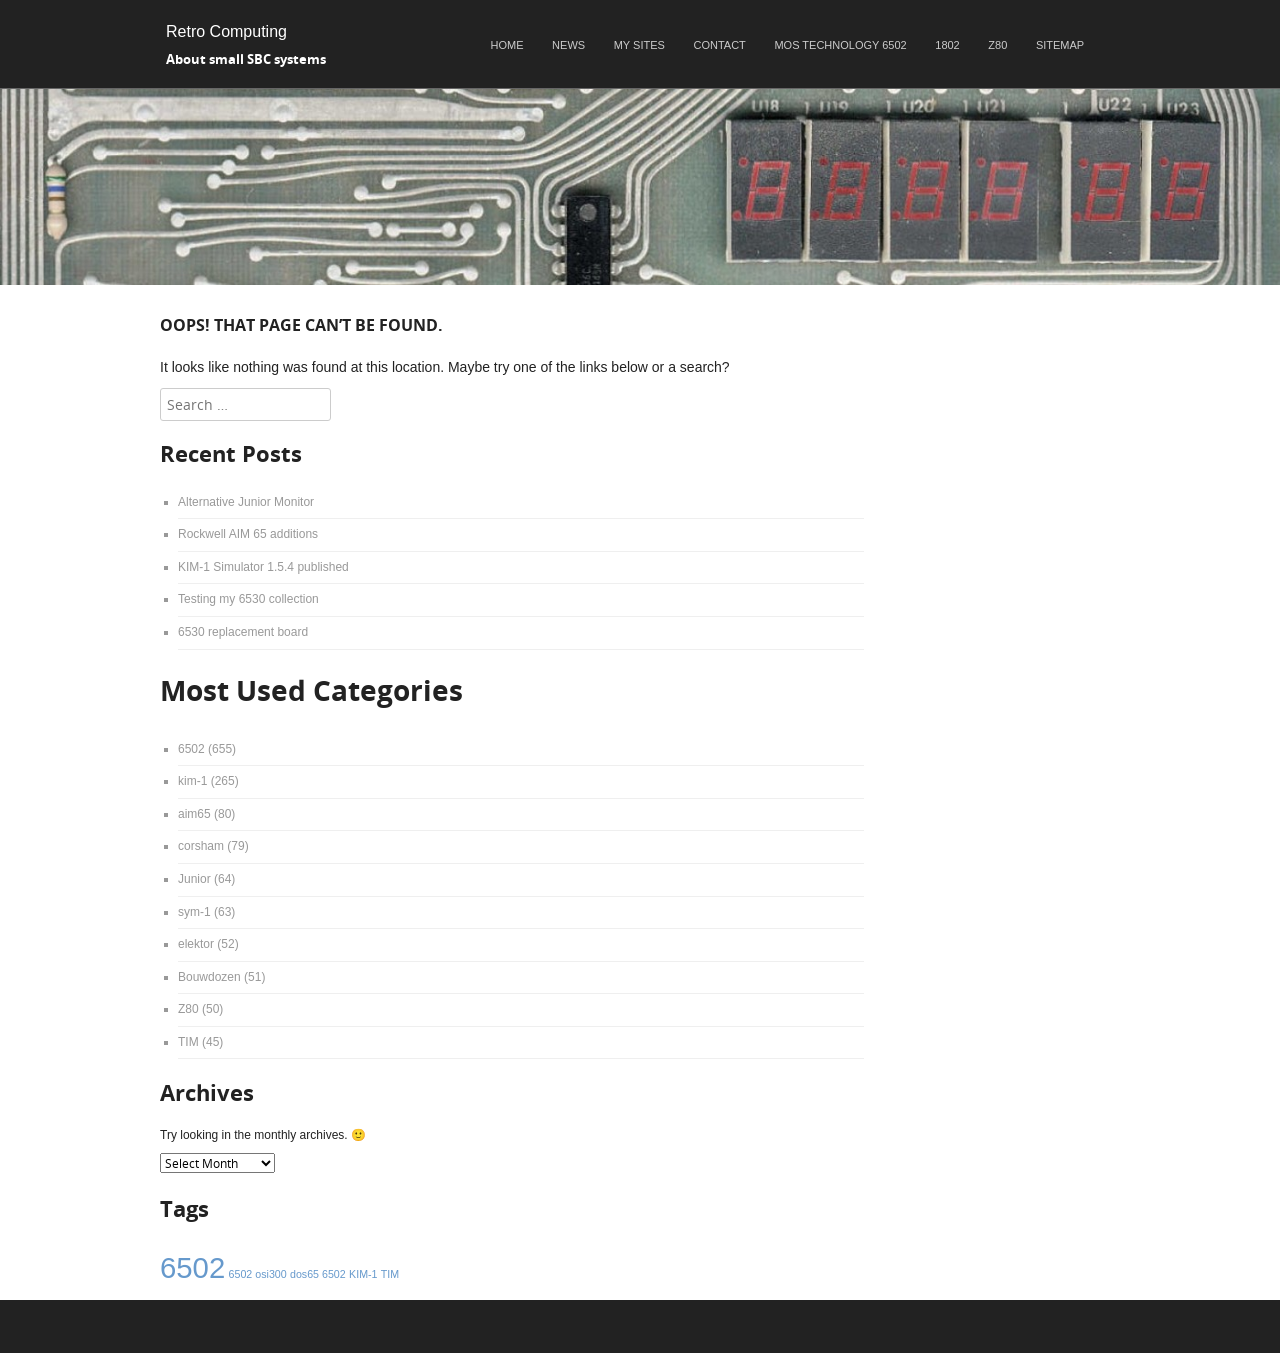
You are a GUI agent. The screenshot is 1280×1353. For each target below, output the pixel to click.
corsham (201, 846)
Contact (719, 45)
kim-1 (192, 781)
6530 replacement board (243, 632)
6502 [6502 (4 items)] (192, 1267)
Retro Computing (226, 31)
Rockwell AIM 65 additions (248, 534)
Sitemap (1060, 45)
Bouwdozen (209, 977)
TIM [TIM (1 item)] (390, 1274)
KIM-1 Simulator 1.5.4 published (263, 567)
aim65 (194, 814)
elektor (196, 944)
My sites (639, 45)
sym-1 (194, 912)
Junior (194, 879)
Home (507, 45)
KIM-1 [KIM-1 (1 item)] (363, 1274)
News (568, 45)
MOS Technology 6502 (840, 45)
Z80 (997, 45)
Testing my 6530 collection (248, 599)
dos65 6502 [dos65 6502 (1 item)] (318, 1274)
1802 (947, 45)
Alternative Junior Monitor (246, 502)
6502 (191, 749)
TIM (188, 1042)
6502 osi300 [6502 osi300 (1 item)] (258, 1274)
